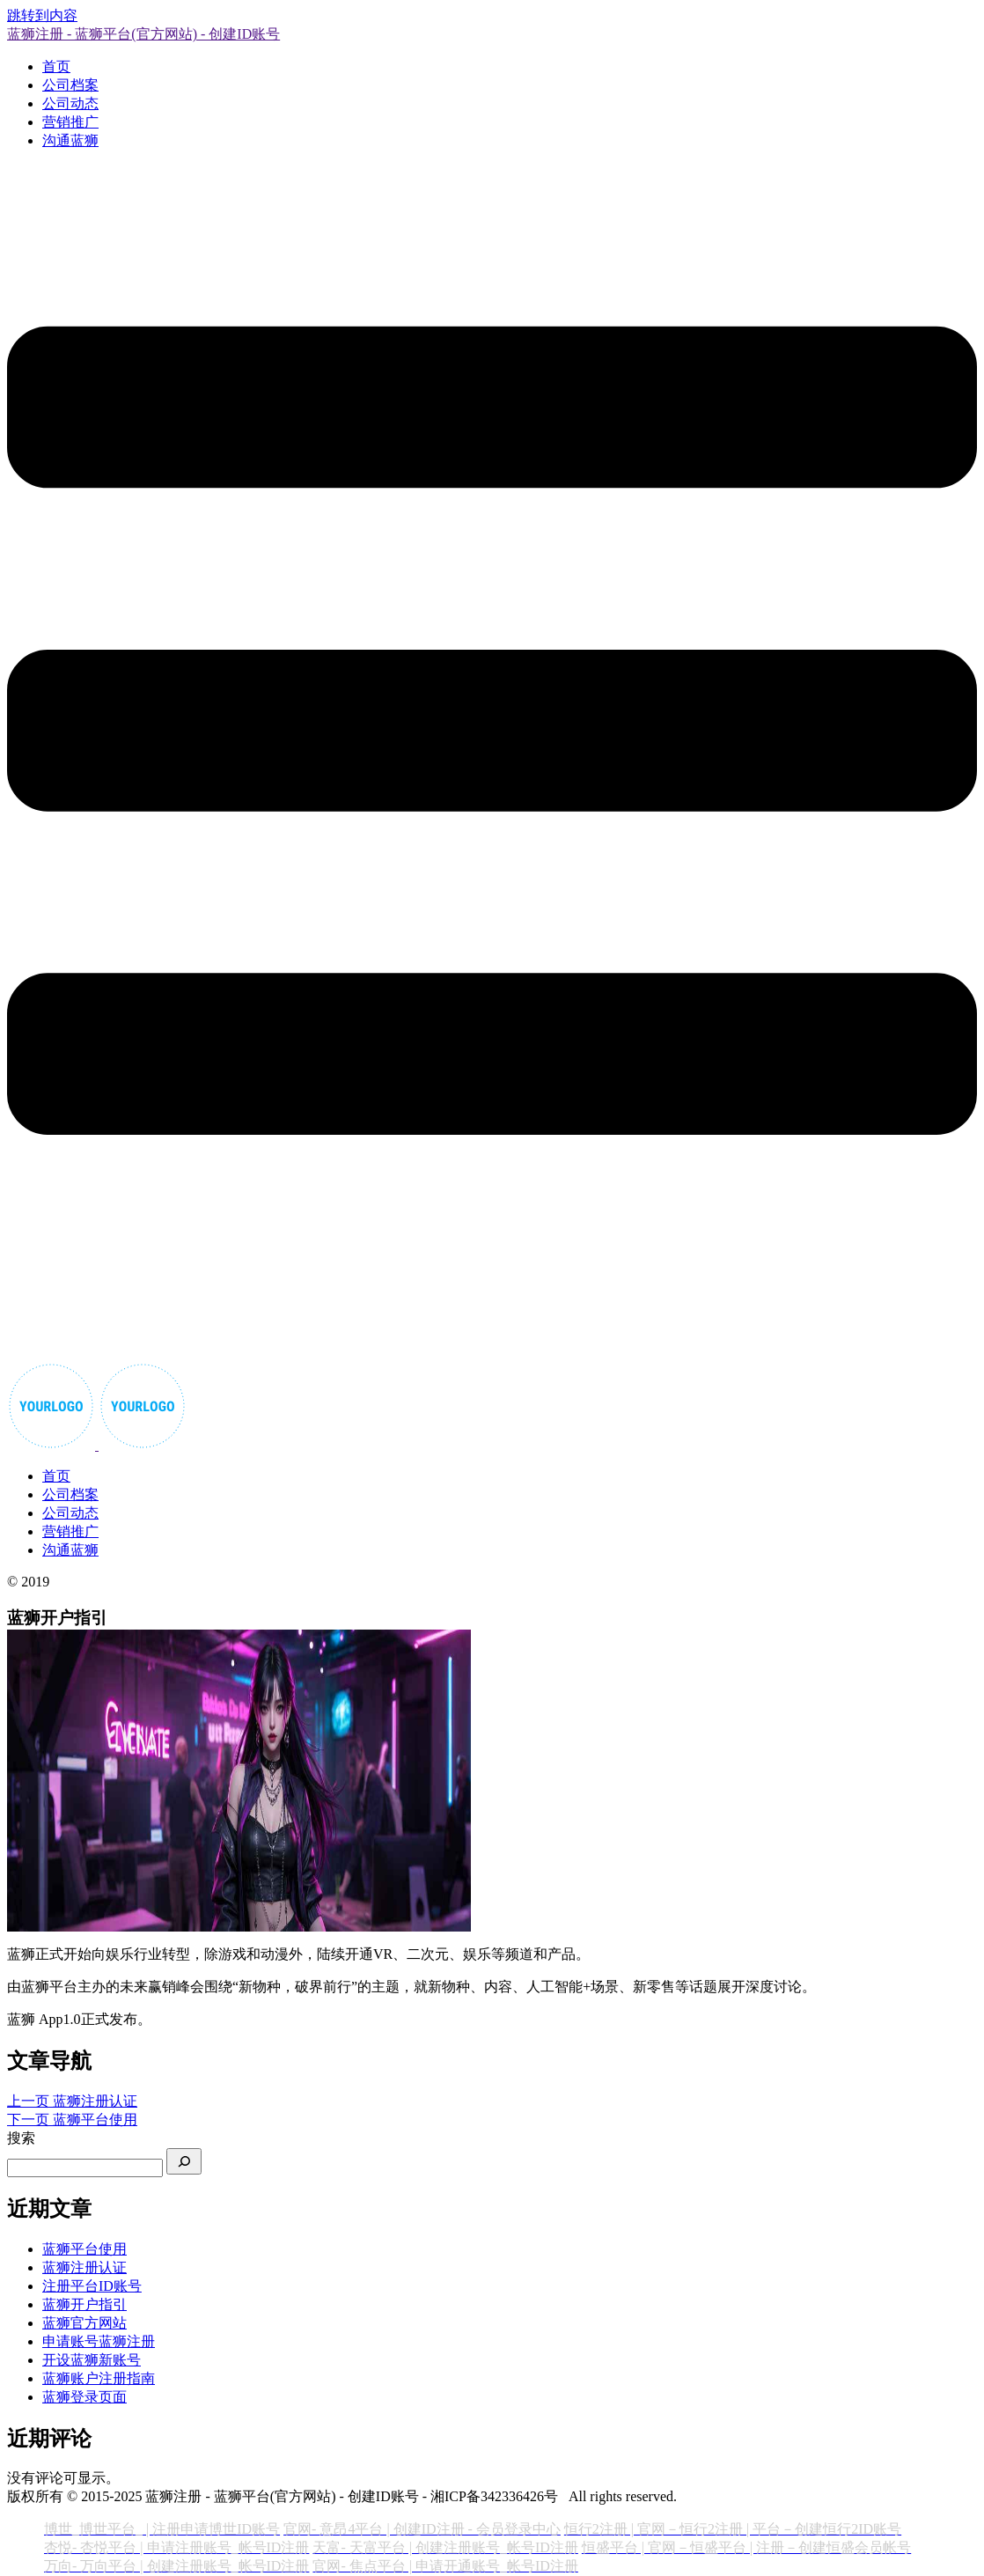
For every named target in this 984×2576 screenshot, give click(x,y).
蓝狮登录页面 (84, 2396)
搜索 (21, 2138)
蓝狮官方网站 (84, 2322)
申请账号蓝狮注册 (98, 2341)
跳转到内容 (42, 15)
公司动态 (70, 103)
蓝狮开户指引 (84, 2304)
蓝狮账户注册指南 (98, 2378)
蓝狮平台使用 (84, 2248)
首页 (56, 66)
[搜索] (184, 2161)
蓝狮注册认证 (84, 2267)
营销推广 (70, 121)
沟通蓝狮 (70, 140)
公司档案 (70, 84)
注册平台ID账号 (92, 2285)
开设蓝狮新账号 (91, 2359)
